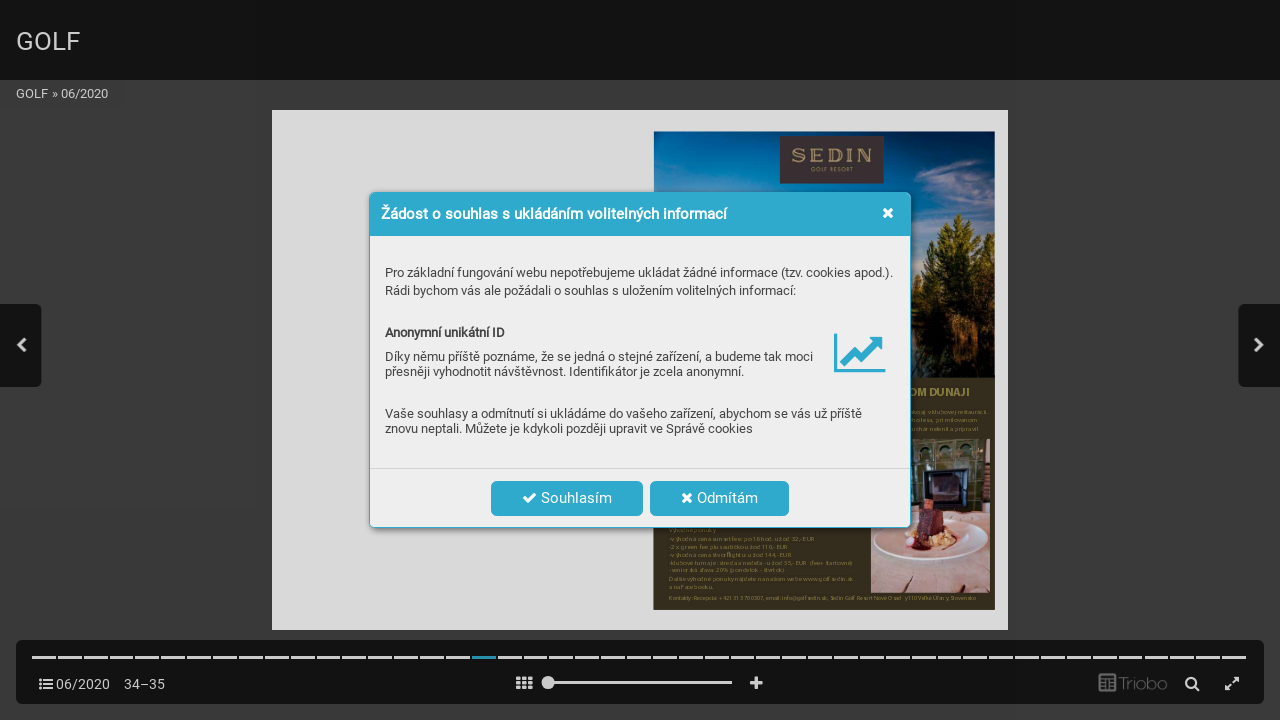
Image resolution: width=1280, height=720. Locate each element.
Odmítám (719, 498)
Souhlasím (567, 498)
